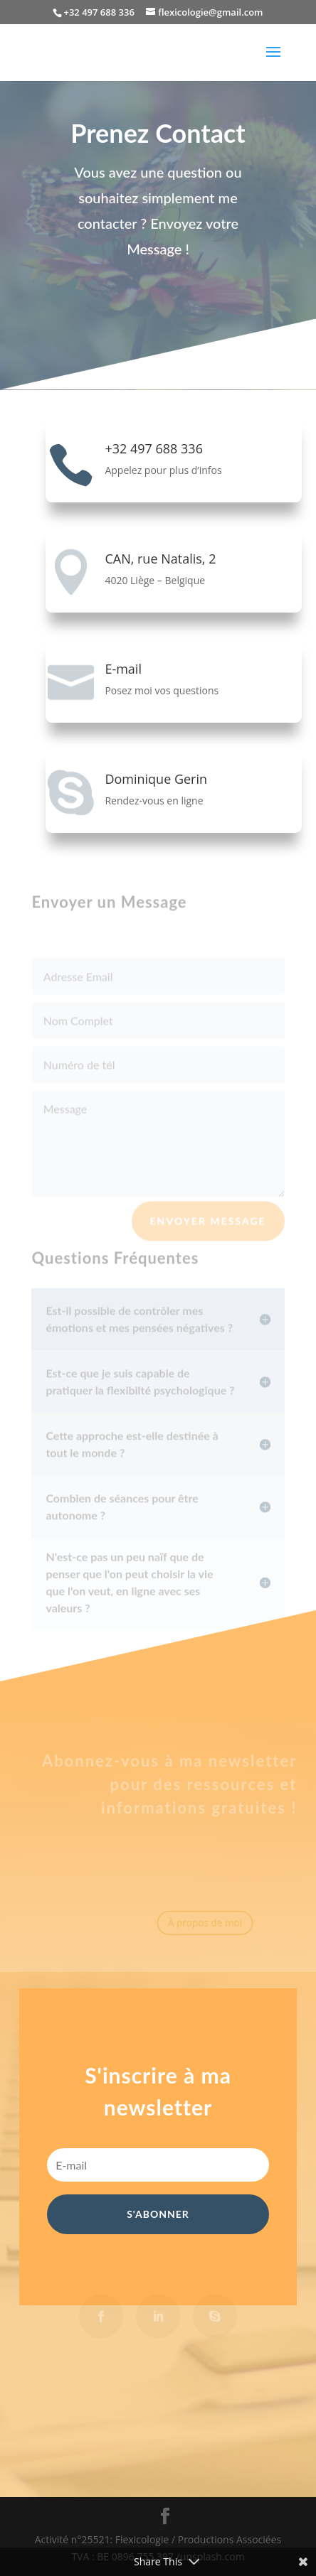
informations (153, 1808)
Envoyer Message (208, 1225)
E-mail (123, 668)
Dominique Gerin (156, 778)
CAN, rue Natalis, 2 (160, 558)
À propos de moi (199, 1923)
